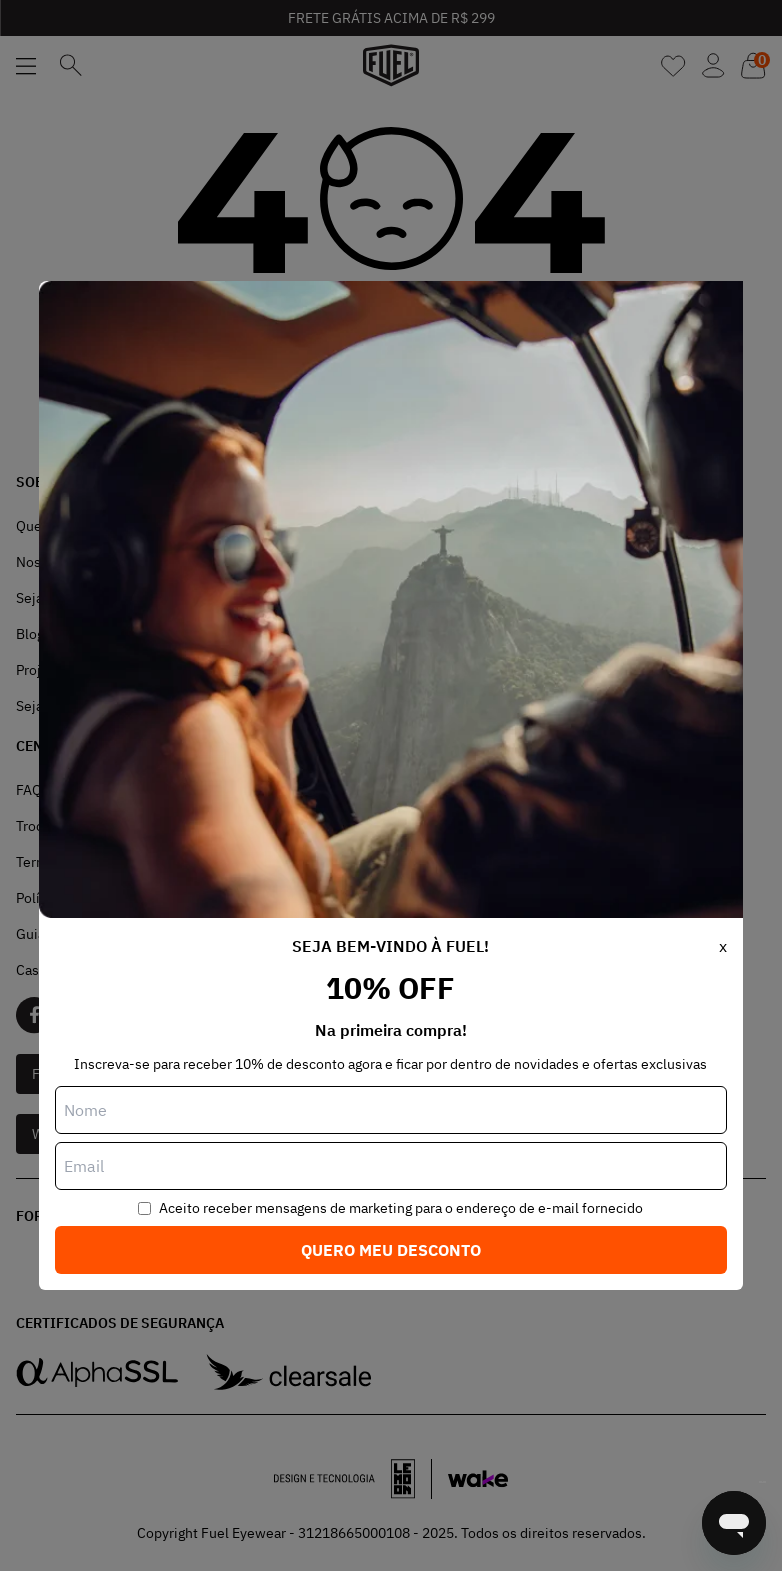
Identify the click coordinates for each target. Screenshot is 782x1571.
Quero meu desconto (391, 1250)
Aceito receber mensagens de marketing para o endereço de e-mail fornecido (401, 1208)
